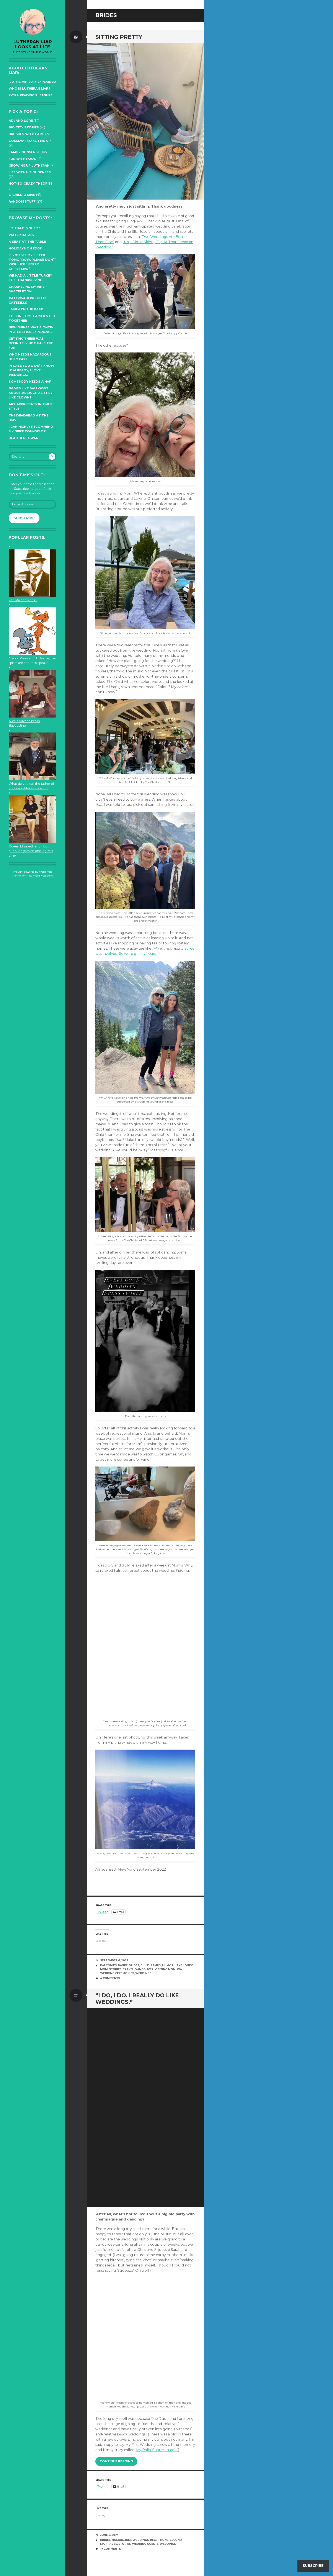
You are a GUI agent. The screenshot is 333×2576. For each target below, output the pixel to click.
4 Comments (110, 1978)
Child (144, 1965)
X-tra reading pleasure (30, 95)
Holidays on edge (25, 248)
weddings (143, 1973)
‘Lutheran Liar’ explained (32, 82)
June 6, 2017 (109, 2535)
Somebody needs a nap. (30, 381)
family (156, 1965)
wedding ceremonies (117, 1973)
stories (115, 1969)
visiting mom (165, 1969)
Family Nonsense (24, 152)
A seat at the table (27, 242)
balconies (108, 1965)
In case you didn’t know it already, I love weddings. (31, 370)
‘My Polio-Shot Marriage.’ (156, 2450)
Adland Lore (21, 121)
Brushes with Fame (26, 134)
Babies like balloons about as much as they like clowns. (30, 392)
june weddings (136, 2540)
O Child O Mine (22, 195)
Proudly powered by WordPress (32, 871)
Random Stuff (22, 201)
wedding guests (145, 2543)
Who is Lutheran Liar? (29, 88)
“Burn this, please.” (27, 309)
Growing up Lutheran (29, 165)
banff (122, 1965)
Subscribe (24, 518)
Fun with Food (22, 159)
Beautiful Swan (23, 438)
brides (134, 1965)
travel (128, 1969)
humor (167, 1965)
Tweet (102, 1912)
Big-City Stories (24, 127)
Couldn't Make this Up (30, 141)
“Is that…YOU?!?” (24, 228)
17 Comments (110, 2548)
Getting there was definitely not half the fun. (31, 343)
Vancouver (144, 1969)
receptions (159, 2540)
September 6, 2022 (114, 1960)
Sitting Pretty (118, 37)
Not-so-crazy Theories (30, 183)
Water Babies (21, 235)
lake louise (184, 1965)
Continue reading (116, 2461)
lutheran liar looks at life (32, 44)
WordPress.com (43, 875)
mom (104, 1969)
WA (179, 1969)
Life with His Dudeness (30, 172)
